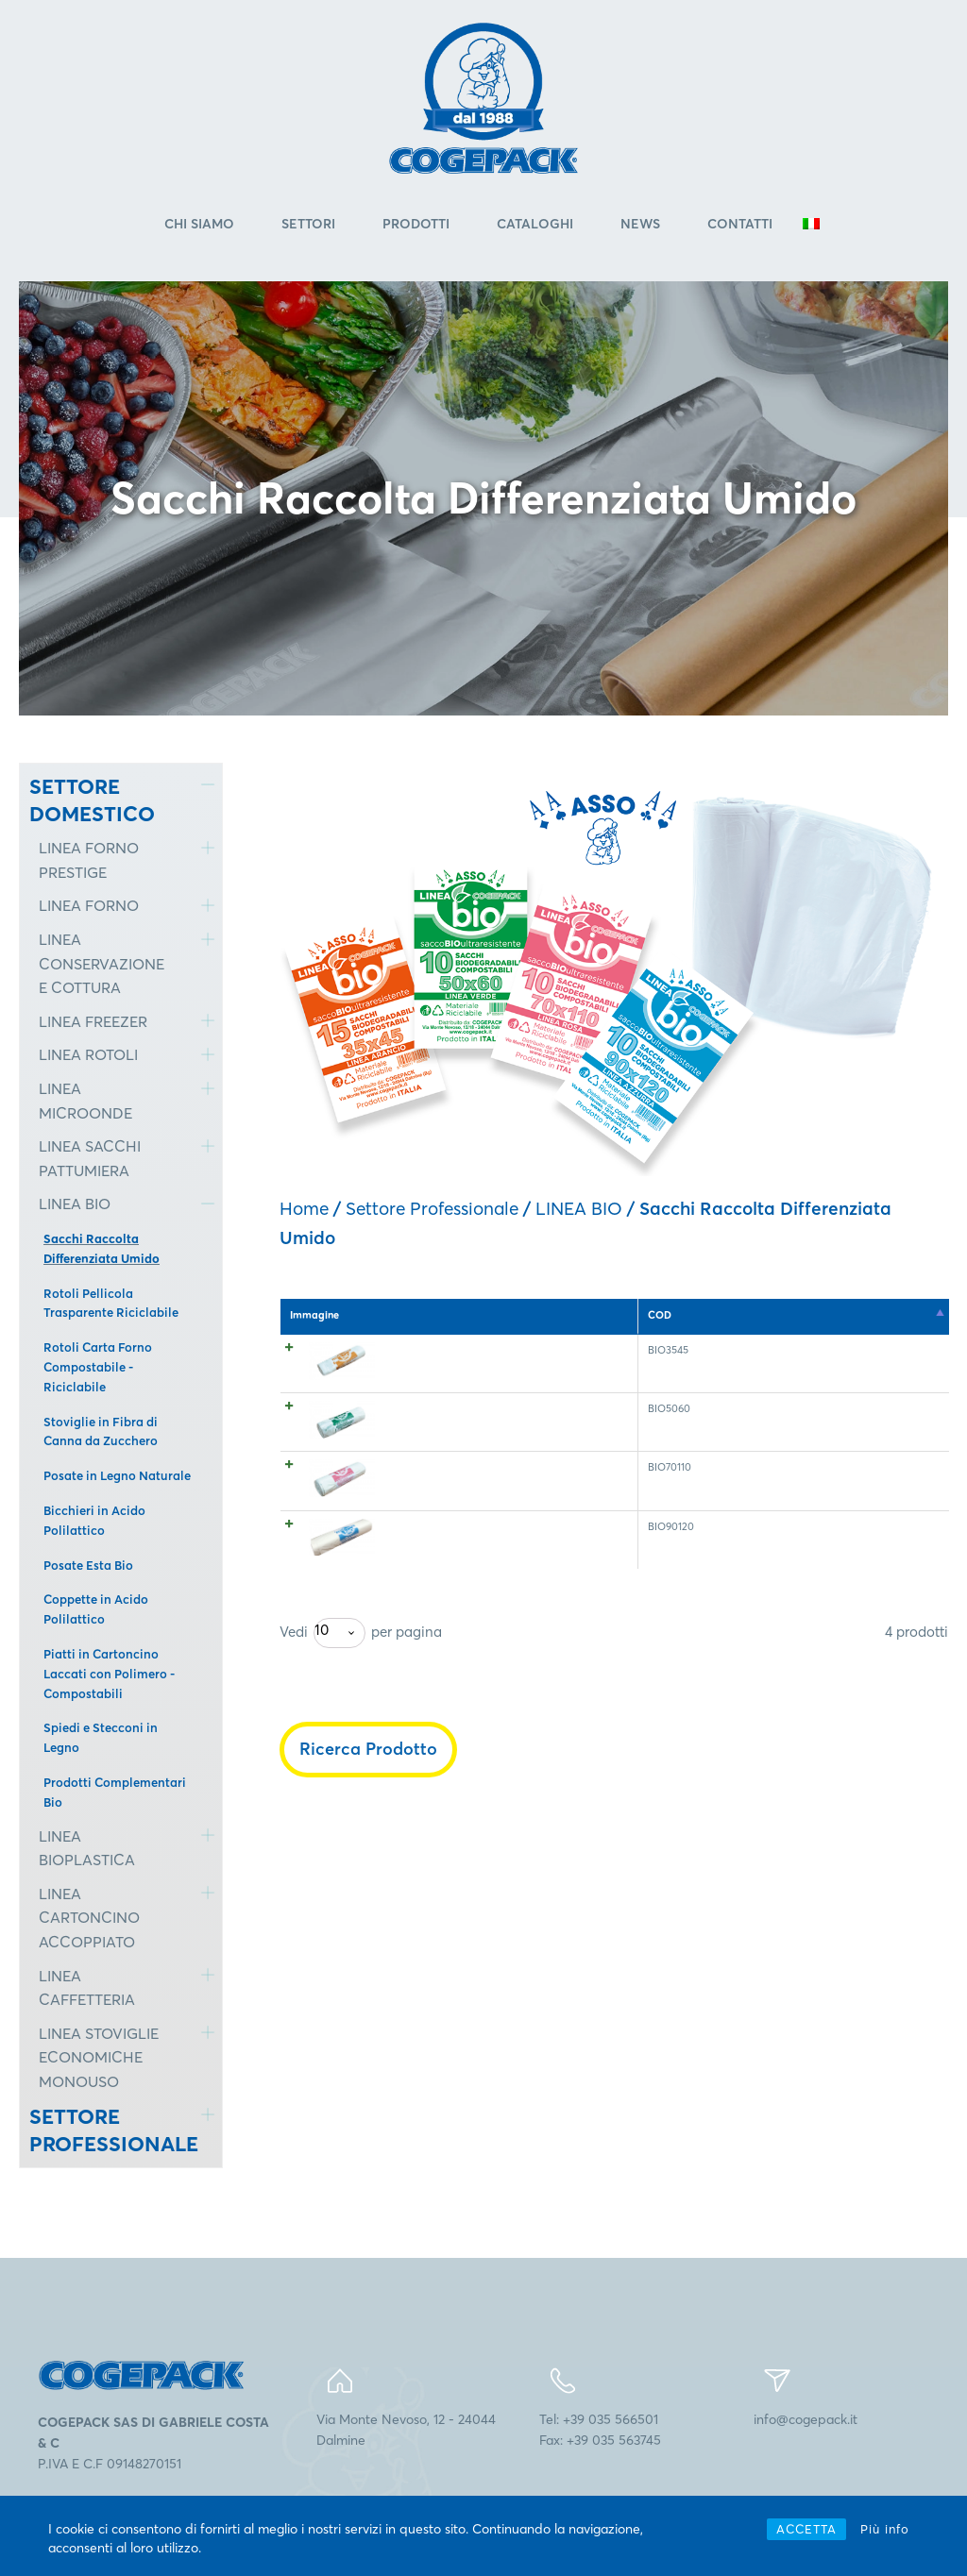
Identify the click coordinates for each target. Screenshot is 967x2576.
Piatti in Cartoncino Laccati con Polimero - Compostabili (109, 1675)
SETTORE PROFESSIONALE (101, 2133)
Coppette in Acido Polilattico (95, 1611)
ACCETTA (806, 2528)
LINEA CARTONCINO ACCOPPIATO (89, 1919)
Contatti (739, 225)
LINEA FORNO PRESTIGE (89, 862)
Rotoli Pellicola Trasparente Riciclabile (110, 1305)
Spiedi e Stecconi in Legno (100, 1740)
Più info (884, 2528)
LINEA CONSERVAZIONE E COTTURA (101, 965)
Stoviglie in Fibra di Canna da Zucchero (100, 1433)
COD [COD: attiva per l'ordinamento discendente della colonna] (395, 1316)
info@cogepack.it (805, 2421)
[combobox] (339, 1786)
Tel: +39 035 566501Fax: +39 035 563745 (600, 2431)
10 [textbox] (321, 1783)
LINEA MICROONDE (85, 1102)
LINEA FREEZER (93, 1023)
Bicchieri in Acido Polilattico (94, 1522)
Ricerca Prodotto (368, 1901)
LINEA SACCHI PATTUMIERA (90, 1161)
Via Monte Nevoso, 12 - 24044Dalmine (406, 2431)
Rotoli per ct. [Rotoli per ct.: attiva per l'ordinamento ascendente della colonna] (825, 1316)
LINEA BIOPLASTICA (87, 1850)
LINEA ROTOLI (88, 1057)
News (640, 225)
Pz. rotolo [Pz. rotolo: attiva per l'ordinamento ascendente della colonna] (682, 1316)
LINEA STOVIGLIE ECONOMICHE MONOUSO (99, 2059)
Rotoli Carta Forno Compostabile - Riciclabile (97, 1368)
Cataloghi (535, 225)
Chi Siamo (199, 225)
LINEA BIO (74, 1206)
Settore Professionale (432, 1210)
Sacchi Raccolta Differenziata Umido (101, 1250)
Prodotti (416, 225)
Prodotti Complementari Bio (114, 1793)
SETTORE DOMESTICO (92, 802)
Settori (308, 225)
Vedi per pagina (361, 1786)
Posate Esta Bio (88, 1566)
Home (304, 1210)
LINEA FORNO (89, 908)
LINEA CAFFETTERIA (87, 1990)
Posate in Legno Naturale (117, 1477)
